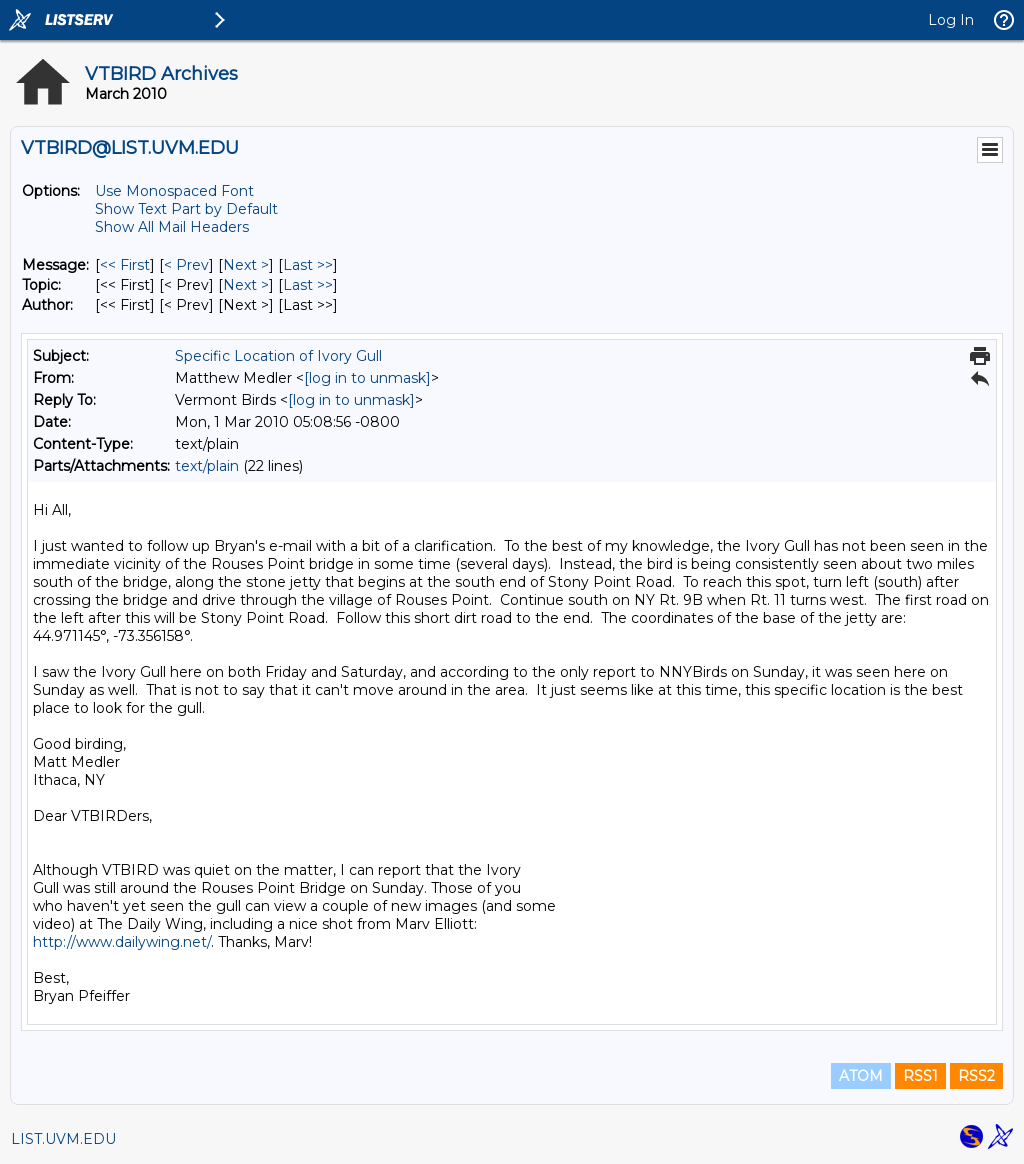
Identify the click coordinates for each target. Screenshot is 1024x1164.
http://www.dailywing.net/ (122, 942)
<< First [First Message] (125, 265)
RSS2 (976, 1076)
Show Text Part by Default (186, 209)
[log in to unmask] (367, 378)
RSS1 (920, 1076)
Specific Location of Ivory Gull (278, 356)
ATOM (861, 1076)
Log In (951, 20)
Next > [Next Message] (246, 265)
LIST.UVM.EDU (63, 1139)
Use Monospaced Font (174, 191)
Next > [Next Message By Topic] (246, 285)
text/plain (207, 466)
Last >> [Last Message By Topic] (308, 285)
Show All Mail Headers (172, 227)
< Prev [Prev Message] (186, 265)
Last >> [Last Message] (308, 265)
